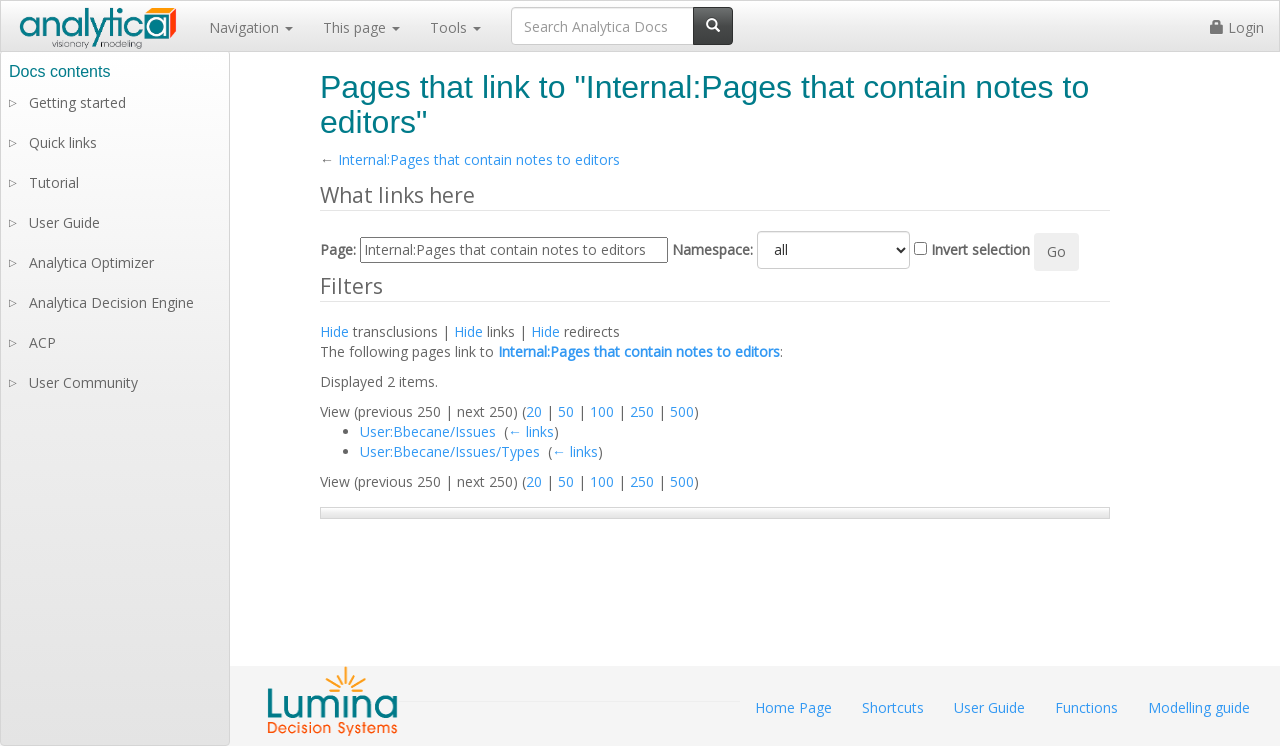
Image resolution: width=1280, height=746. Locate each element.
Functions (1086, 707)
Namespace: (712, 249)
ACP (42, 342)
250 (642, 411)
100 (602, 411)
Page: (338, 249)
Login (1237, 27)
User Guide (64, 222)
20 (534, 411)
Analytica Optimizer (91, 262)
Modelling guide (1199, 707)
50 (566, 411)
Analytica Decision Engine (111, 302)
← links (531, 431)
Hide (334, 331)
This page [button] (361, 27)
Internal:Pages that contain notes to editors (479, 159)
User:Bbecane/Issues (428, 431)
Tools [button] (455, 27)
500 (682, 411)
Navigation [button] (251, 27)
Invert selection (980, 249)
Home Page (793, 707)
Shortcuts (893, 707)
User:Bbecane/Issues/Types (450, 451)
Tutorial (54, 182)
